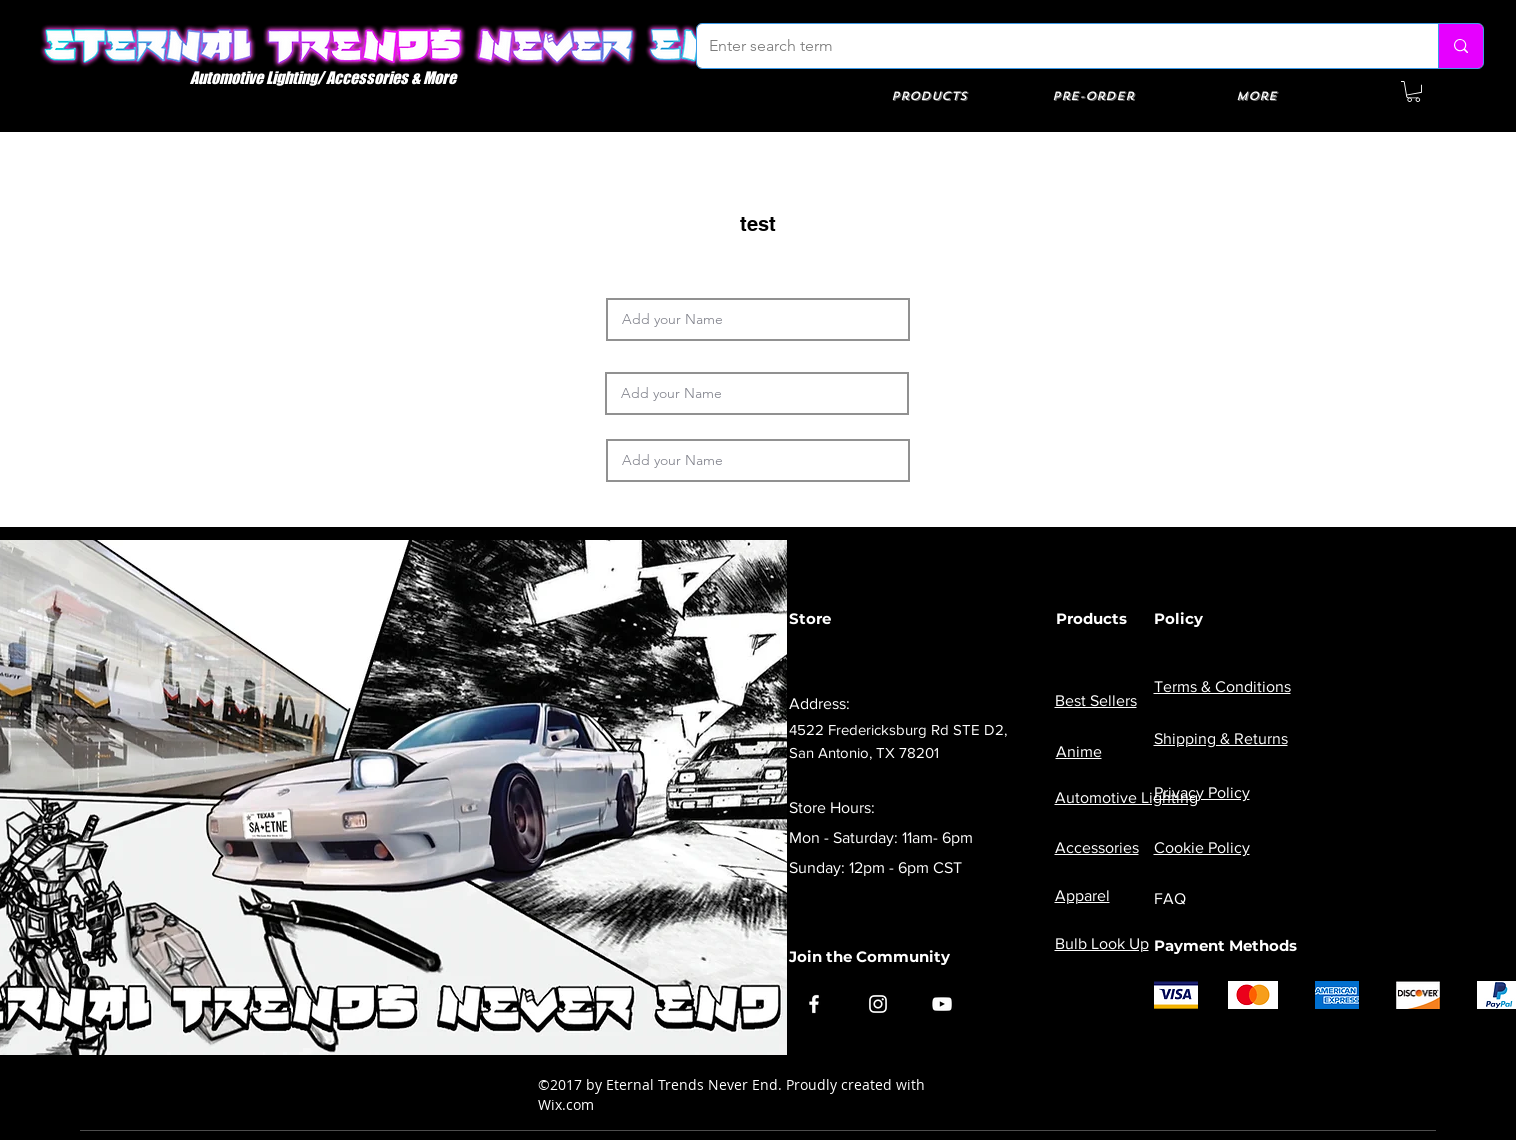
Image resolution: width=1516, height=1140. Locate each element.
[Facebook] (814, 1004)
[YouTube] (942, 1004)
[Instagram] (878, 1004)
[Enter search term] (1052, 46)
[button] (1413, 91)
